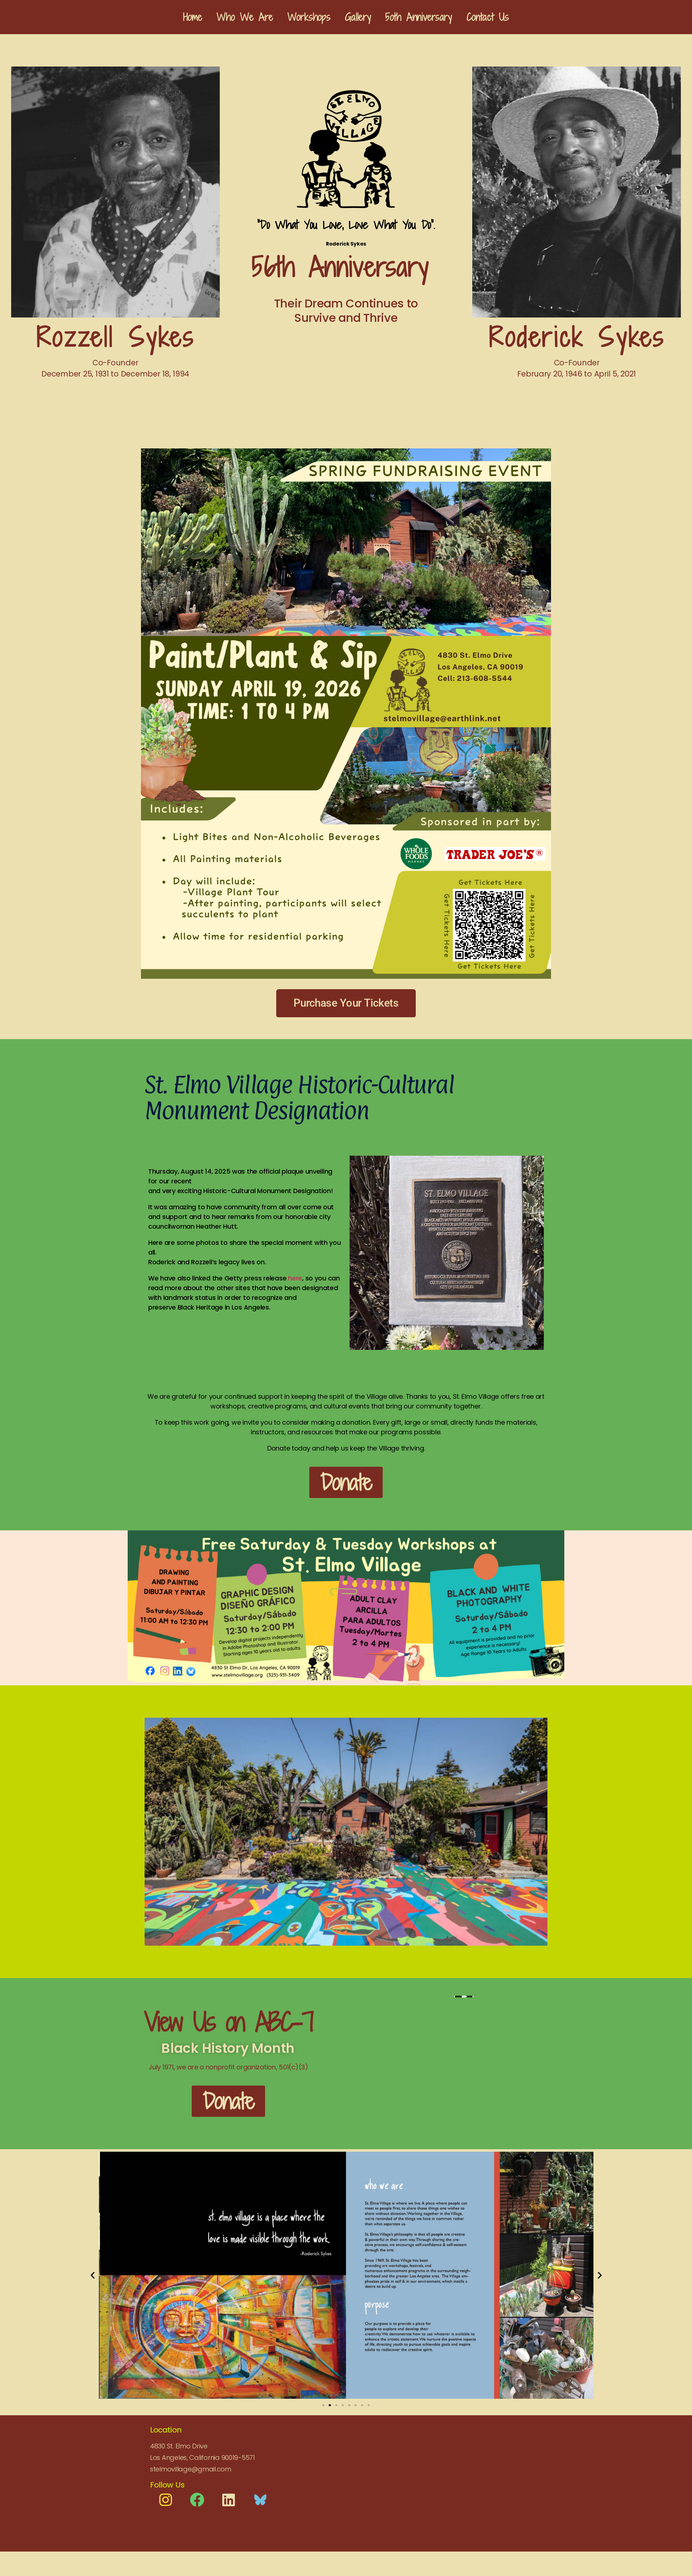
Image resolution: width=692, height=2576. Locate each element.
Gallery (358, 17)
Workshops (308, 17)
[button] (92, 2275)
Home (192, 17)
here (295, 1278)
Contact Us (487, 17)
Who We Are (245, 17)
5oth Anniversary (418, 17)
